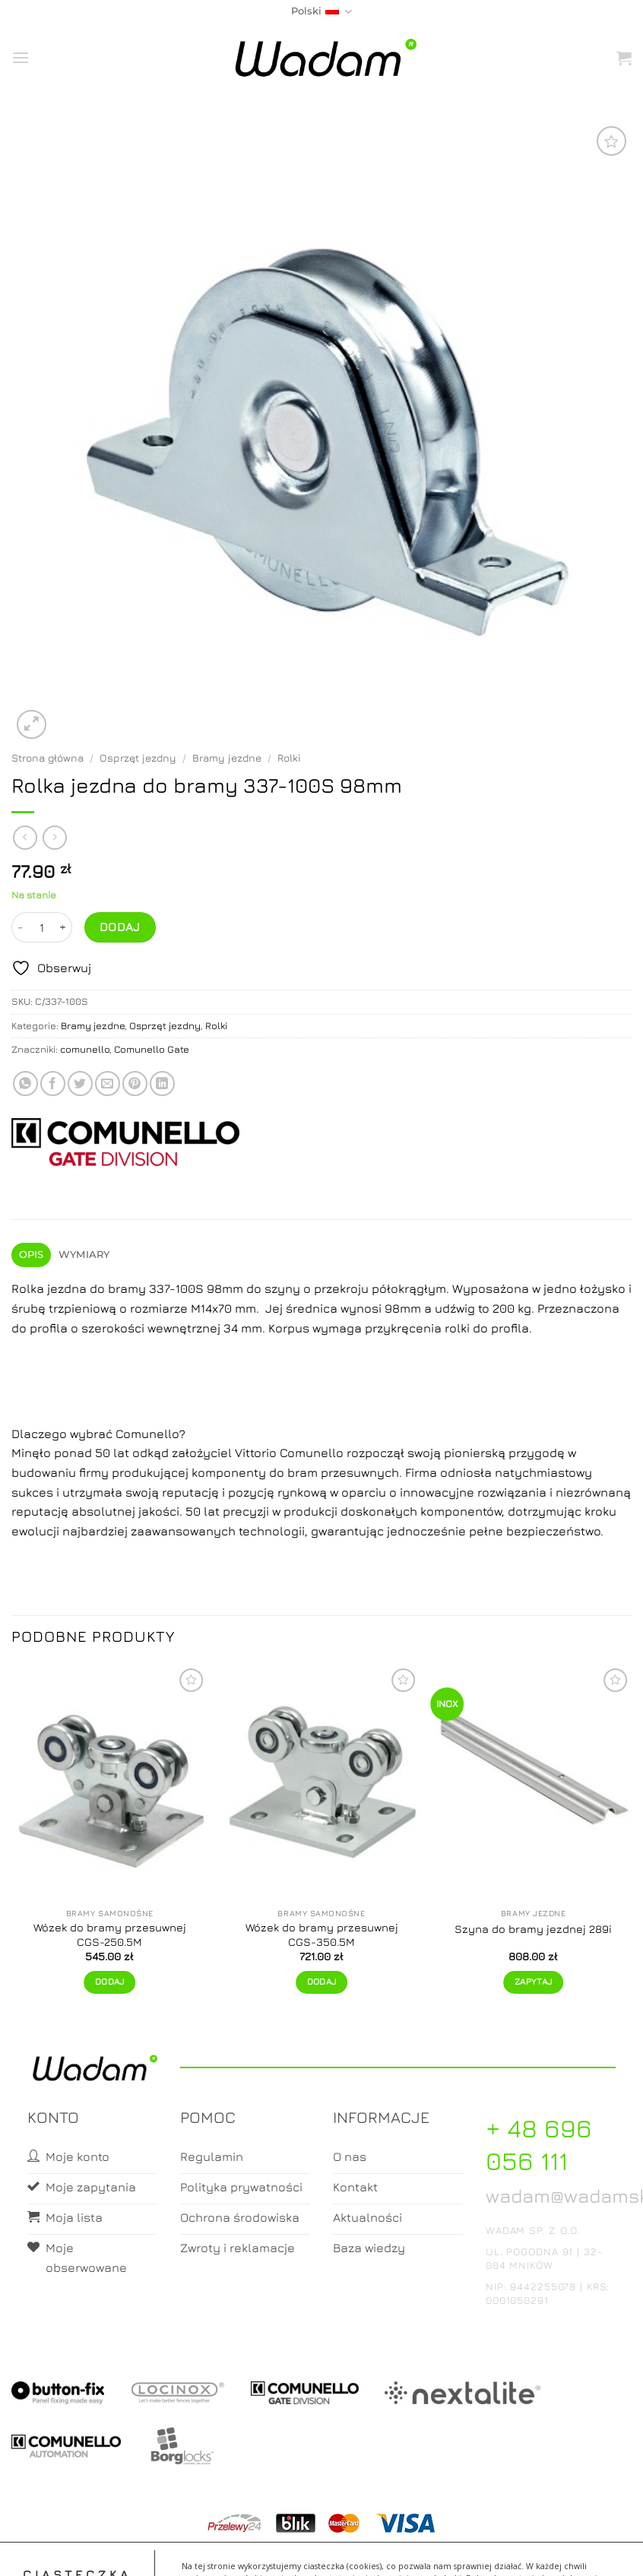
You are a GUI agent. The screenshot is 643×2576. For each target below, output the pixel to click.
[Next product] (24, 837)
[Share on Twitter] (80, 1083)
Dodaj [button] (110, 1981)
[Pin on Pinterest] (134, 1083)
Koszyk (322, 2550)
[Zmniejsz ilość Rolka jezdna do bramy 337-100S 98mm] (20, 927)
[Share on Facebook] (52, 1083)
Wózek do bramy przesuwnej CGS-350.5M (321, 1934)
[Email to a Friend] (107, 1083)
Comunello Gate (151, 1049)
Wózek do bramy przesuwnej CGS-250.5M (109, 1934)
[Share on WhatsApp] (25, 1083)
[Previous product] (54, 837)
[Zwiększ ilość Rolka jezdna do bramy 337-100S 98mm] (63, 927)
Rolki (289, 758)
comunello (84, 1049)
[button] (20, 57)
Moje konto (261, 2550)
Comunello (147, 1433)
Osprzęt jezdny (138, 758)
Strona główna (47, 758)
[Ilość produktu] (42, 927)
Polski (321, 12)
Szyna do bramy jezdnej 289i (533, 1928)
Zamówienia (382, 2550)
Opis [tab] (31, 1254)
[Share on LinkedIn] (162, 1083)
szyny (282, 1288)
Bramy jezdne (226, 758)
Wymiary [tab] (84, 1254)
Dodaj (120, 926)
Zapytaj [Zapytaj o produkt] (533, 1981)
